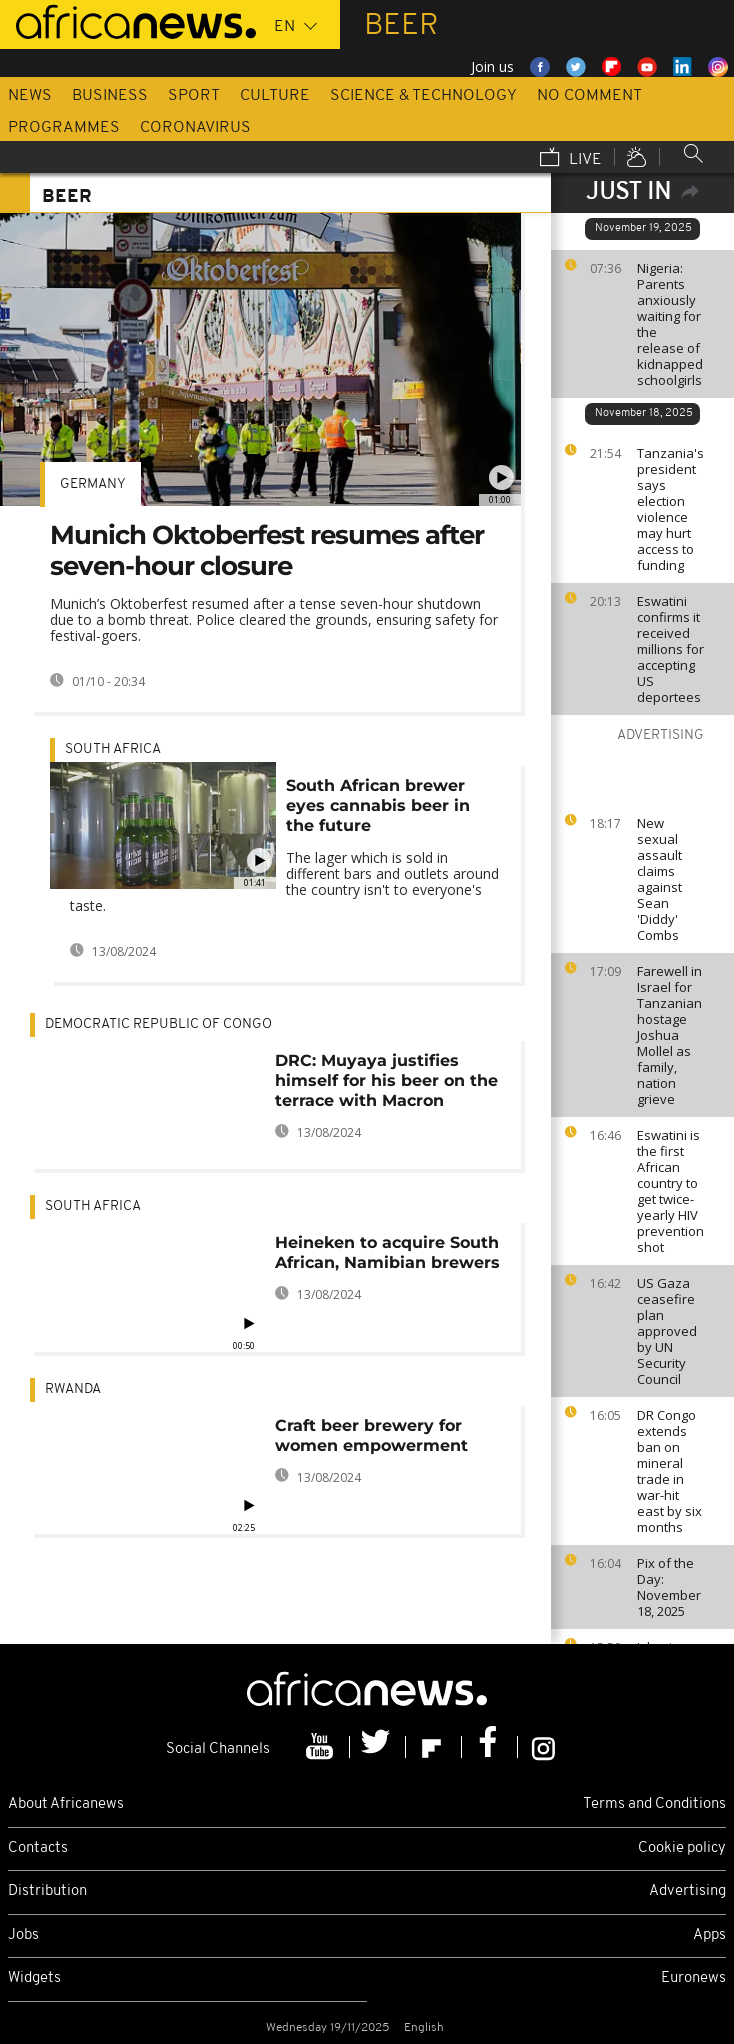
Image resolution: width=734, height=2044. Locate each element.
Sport (194, 96)
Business (110, 96)
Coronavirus (195, 128)
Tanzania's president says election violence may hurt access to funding (670, 509)
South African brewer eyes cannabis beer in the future (378, 805)
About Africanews (66, 1804)
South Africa (113, 749)
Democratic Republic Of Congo (158, 1024)
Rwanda (73, 1389)
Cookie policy (682, 1848)
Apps (709, 1935)
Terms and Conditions (654, 1804)
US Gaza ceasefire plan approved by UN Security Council (667, 1331)
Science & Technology (423, 96)
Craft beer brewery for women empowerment (371, 1435)
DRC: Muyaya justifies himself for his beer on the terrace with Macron (386, 1080)
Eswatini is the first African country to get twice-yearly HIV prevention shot (670, 1191)
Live (571, 159)
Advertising (687, 1891)
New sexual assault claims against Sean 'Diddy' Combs (659, 879)
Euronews (693, 1978)
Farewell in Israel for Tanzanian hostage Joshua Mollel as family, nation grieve (669, 1035)
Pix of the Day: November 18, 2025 (669, 1587)
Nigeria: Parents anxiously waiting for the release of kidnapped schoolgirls (670, 324)
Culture (275, 96)
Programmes (64, 128)
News (30, 96)
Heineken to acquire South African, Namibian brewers (387, 1252)
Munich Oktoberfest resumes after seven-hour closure (267, 550)
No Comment (589, 96)
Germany (93, 484)
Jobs (23, 1935)
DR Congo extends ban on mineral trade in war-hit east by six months (669, 1471)
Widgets (34, 1978)
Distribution (47, 1891)
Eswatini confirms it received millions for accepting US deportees (670, 649)
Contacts (38, 1848)
